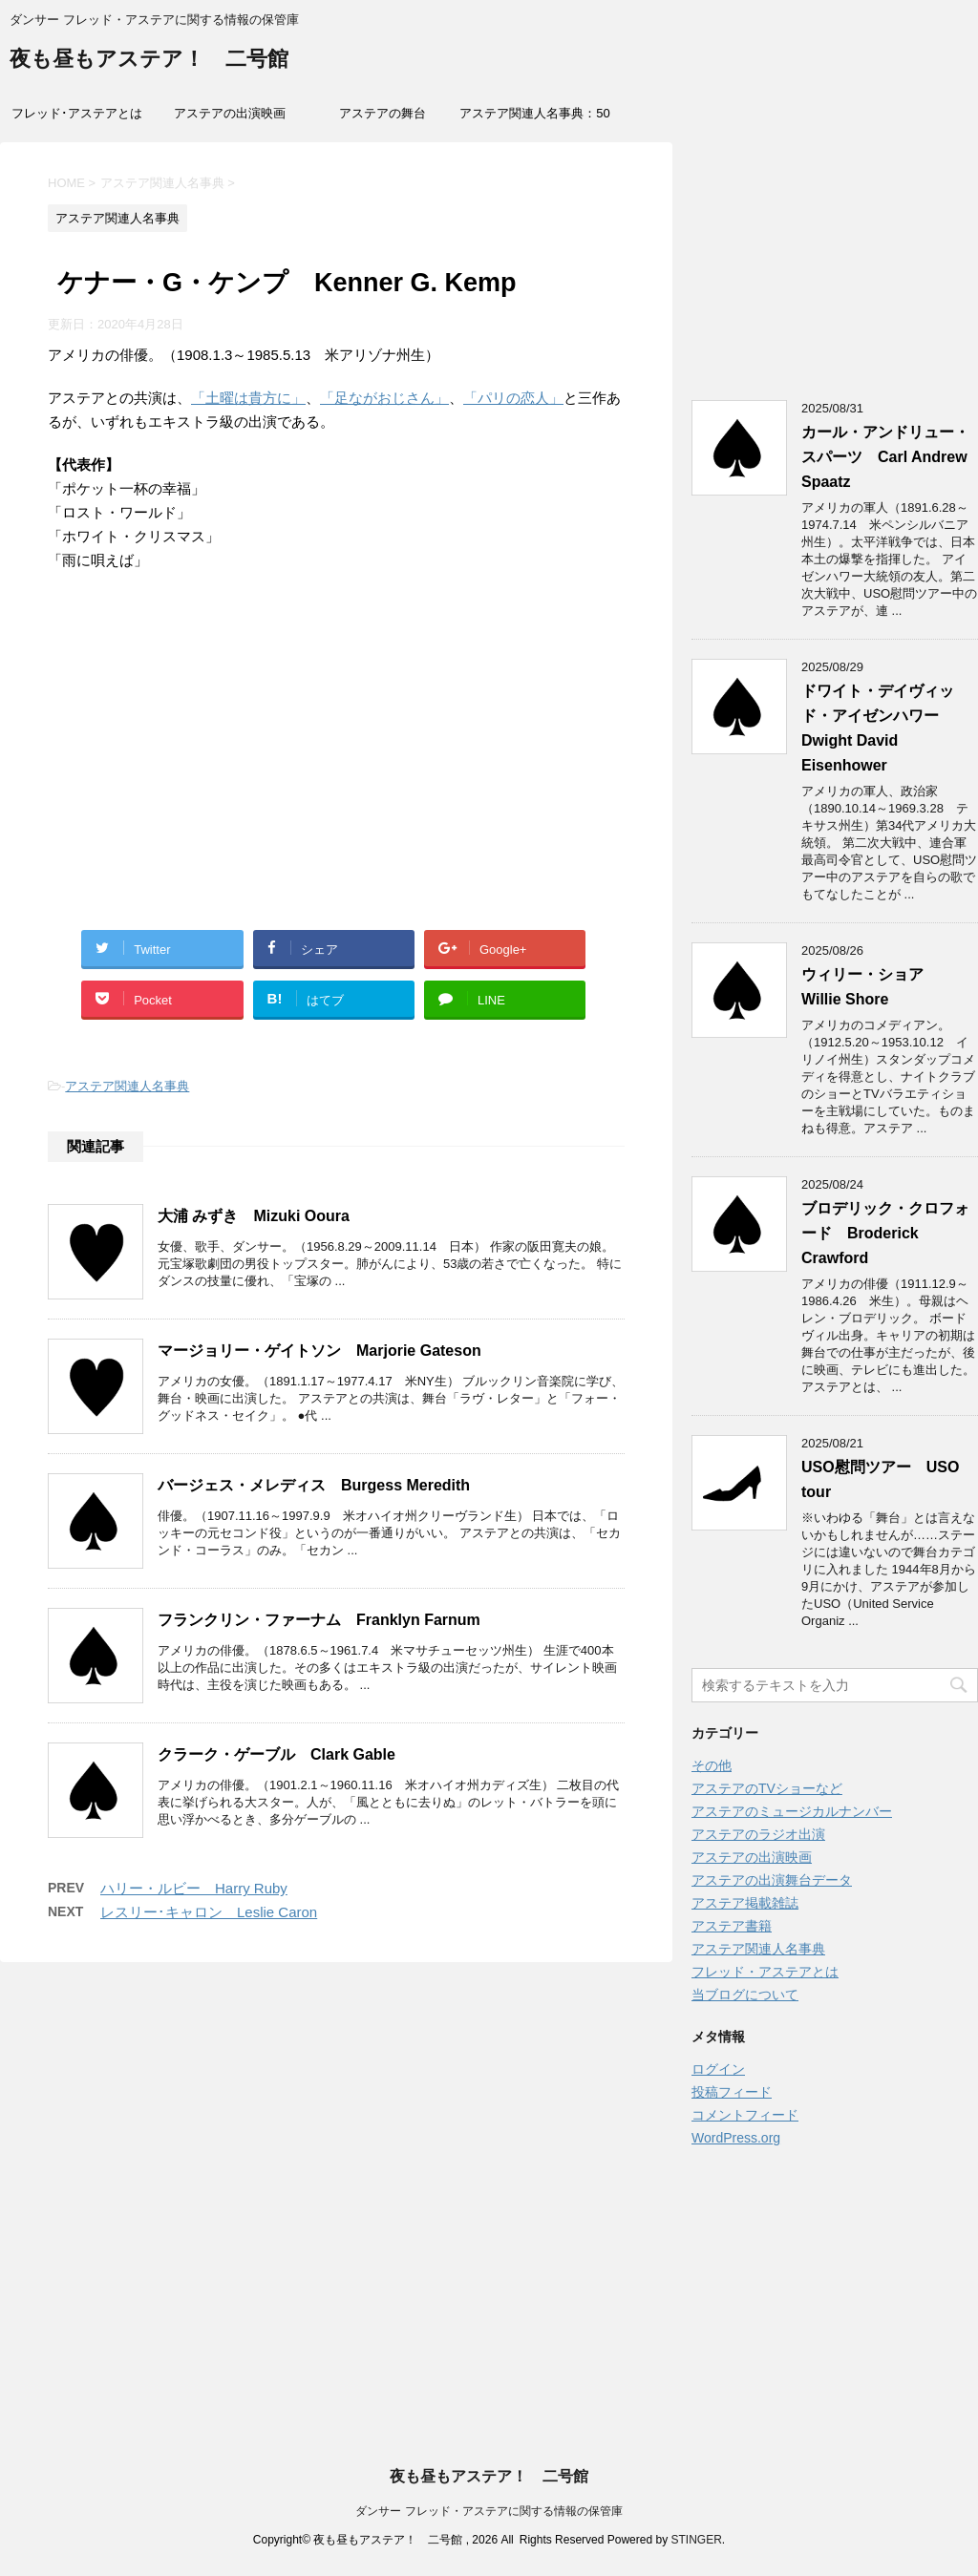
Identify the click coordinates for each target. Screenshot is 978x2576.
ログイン (718, 2069)
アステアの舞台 (382, 113)
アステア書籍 (731, 1925)
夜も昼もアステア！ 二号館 (149, 61)
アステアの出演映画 (230, 113)
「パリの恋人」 (513, 398)
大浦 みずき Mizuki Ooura (254, 1216)
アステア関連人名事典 (127, 1086)
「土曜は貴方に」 (248, 398)
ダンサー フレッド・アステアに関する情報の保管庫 (488, 2511)
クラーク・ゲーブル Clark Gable (276, 1754)
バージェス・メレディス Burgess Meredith (314, 1485)
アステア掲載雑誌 (744, 1903)
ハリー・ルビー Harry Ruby (193, 1888)
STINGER (695, 2539)
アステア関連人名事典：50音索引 (534, 119)
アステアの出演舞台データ (771, 1880)
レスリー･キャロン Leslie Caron (208, 1912)
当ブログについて (744, 1994)
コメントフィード (744, 2114)
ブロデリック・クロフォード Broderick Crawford (885, 1233)
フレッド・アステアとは (765, 1971)
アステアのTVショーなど (766, 1788)
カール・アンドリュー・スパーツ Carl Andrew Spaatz (885, 457)
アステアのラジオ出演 (758, 1834)
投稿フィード (731, 2092)
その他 (711, 1765)
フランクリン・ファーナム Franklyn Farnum (319, 1620)
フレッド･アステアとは (76, 113)
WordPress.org (735, 2137)
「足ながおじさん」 (384, 398)
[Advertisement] (336, 772)
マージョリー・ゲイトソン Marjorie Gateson (319, 1350)
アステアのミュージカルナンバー (791, 1811)
